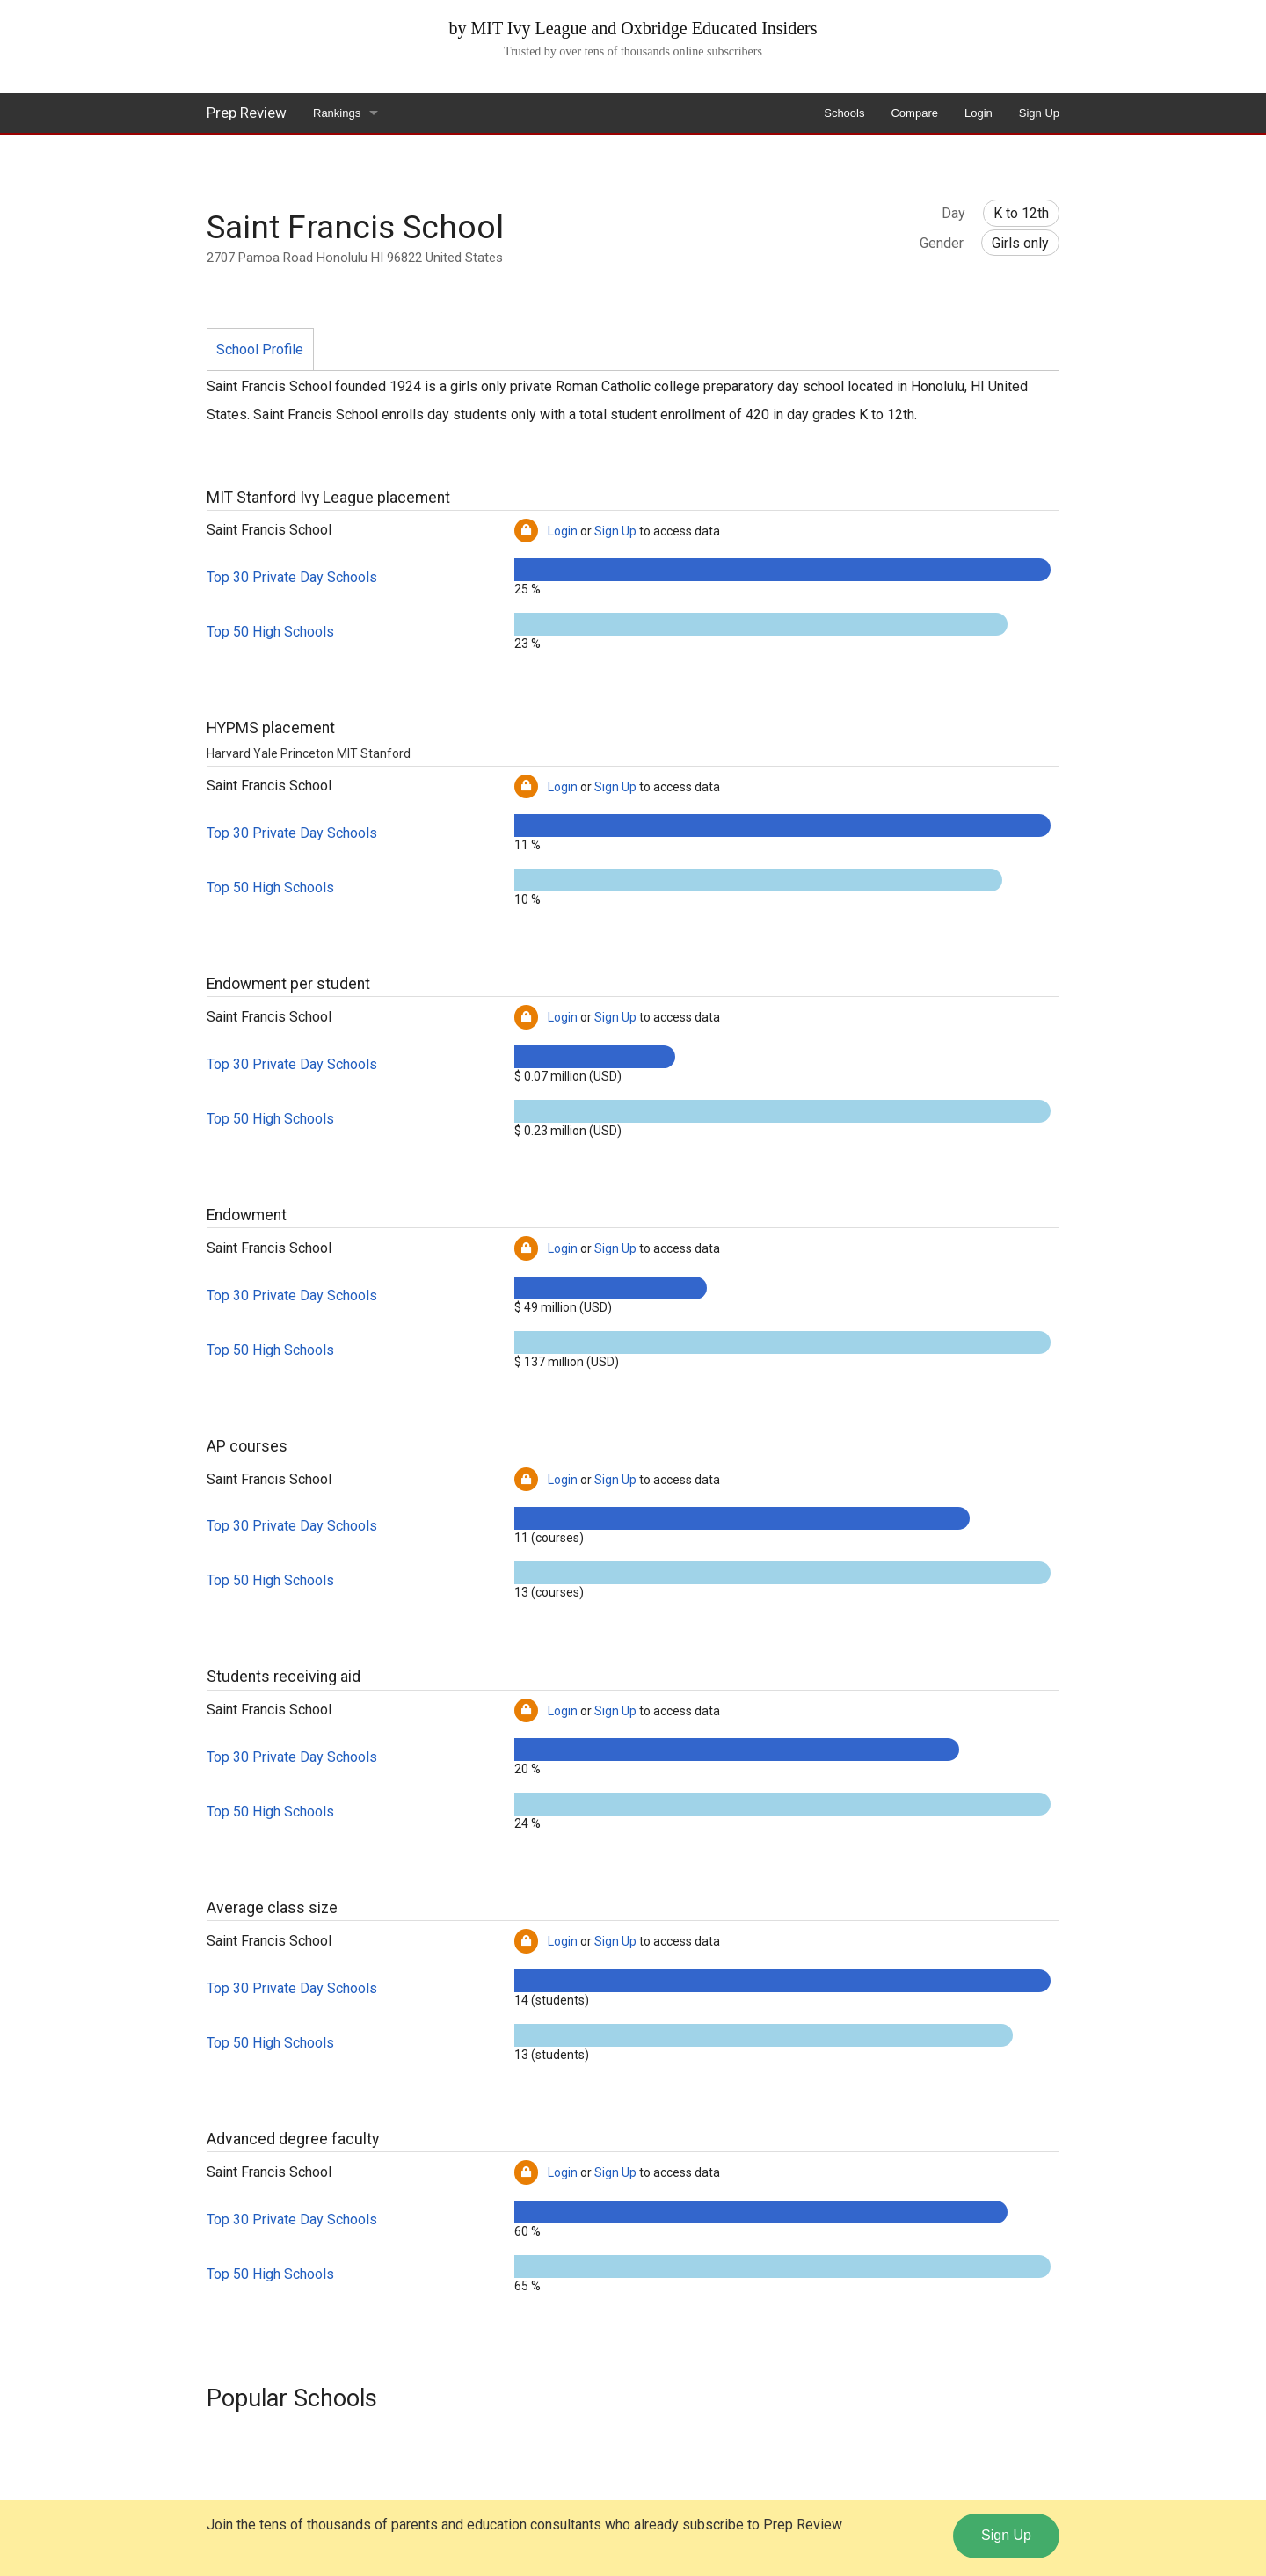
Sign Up (1039, 113)
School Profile (259, 349)
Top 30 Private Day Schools (292, 577)
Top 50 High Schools (270, 631)
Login (978, 113)
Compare (914, 113)
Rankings (336, 113)
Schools (844, 113)
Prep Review (247, 112)
